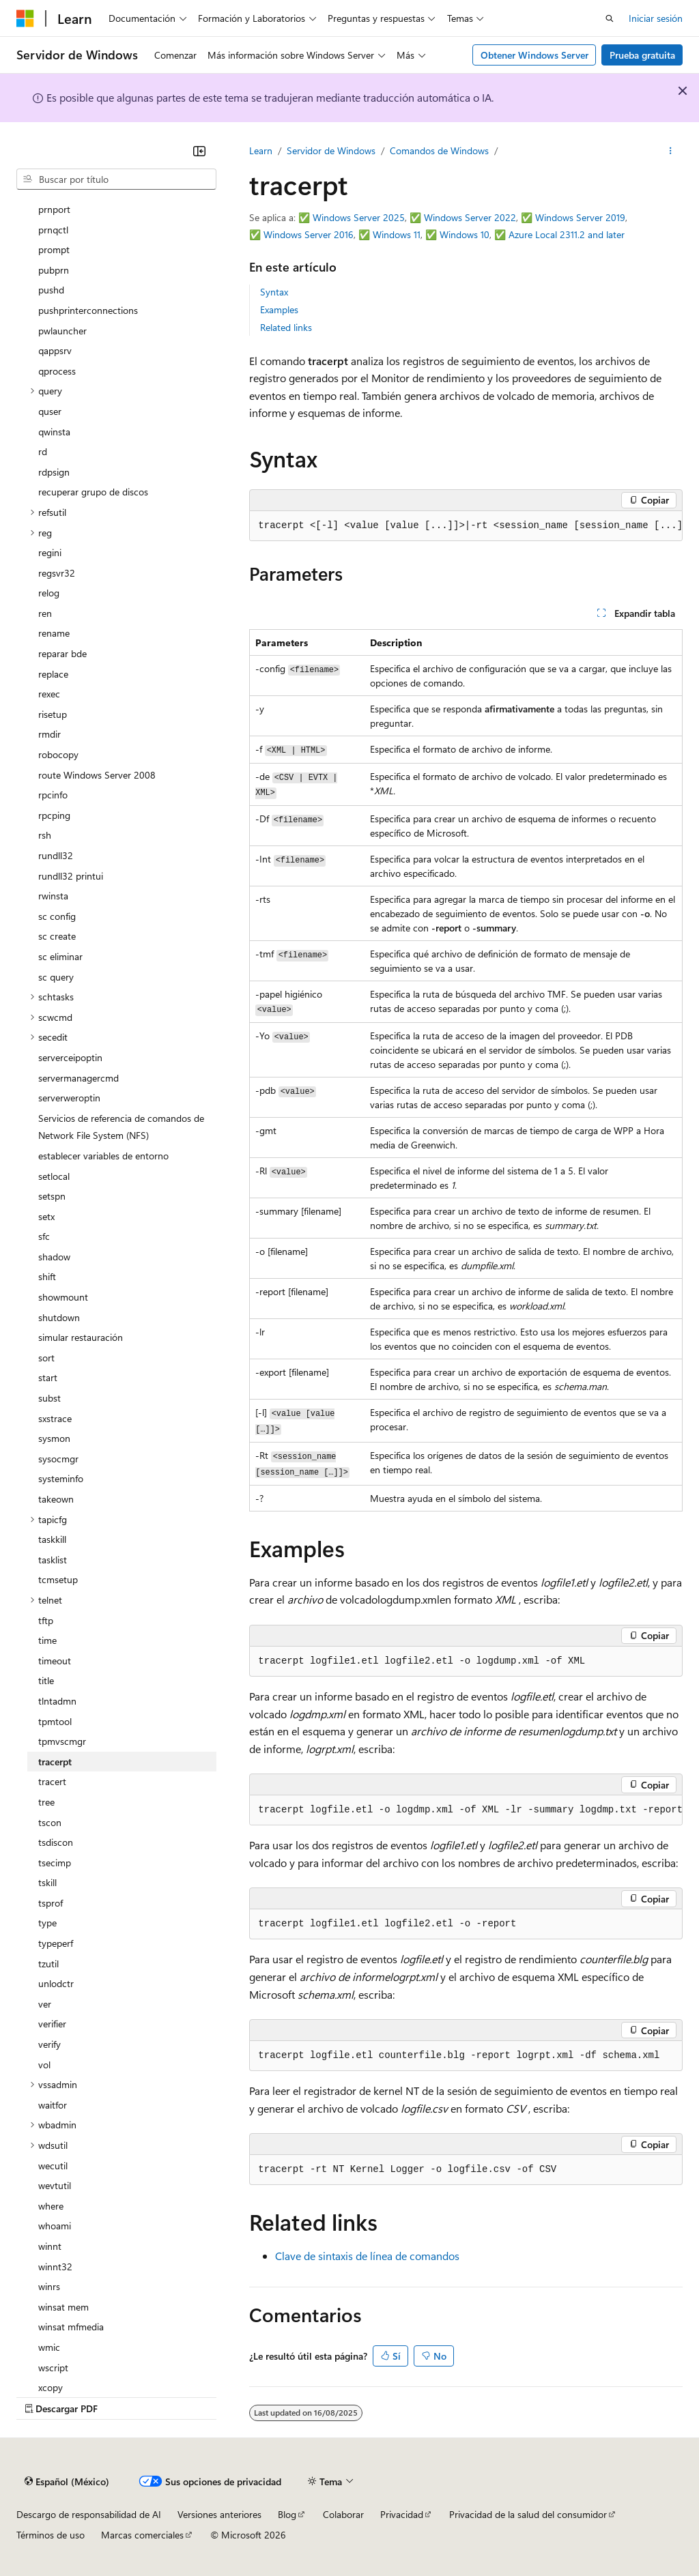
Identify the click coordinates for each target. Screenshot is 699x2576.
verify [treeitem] (49, 2044)
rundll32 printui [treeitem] (70, 875)
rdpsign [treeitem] (54, 471)
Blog (287, 2514)
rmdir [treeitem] (49, 733)
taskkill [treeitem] (52, 1539)
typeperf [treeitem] (55, 1943)
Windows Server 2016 (308, 234)
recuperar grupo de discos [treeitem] (93, 491)
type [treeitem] (47, 1922)
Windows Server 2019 (580, 217)
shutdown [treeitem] (59, 1317)
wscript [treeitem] (53, 2367)
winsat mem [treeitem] (63, 2306)
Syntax (274, 291)
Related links (286, 327)
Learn (260, 150)
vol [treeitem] (44, 2064)
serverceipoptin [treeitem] (70, 1057)
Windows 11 (396, 234)
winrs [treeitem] (49, 2286)
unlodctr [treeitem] (56, 1983)
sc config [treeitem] (57, 916)
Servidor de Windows (331, 150)
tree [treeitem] (46, 1801)
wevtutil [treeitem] (54, 2185)
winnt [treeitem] (49, 2246)
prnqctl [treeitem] (53, 229)
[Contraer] (199, 151)
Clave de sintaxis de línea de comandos (367, 2255)
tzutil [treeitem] (48, 1963)
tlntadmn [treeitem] (57, 1700)
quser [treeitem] (49, 411)
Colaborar (343, 2514)
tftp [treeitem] (45, 1620)
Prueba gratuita (642, 54)
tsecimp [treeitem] (54, 1862)
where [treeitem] (50, 2205)
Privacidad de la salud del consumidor (528, 2514)
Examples (279, 309)
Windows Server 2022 (470, 217)
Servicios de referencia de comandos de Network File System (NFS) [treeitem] (121, 1127)
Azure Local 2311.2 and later (567, 234)
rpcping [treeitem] (54, 815)
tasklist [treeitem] (52, 1559)
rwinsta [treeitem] (53, 895)
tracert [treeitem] (52, 1781)
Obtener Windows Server (534, 54)
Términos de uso (50, 2534)
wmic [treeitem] (49, 2347)
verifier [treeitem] (52, 2023)
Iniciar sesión (656, 18)
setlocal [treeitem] (54, 1176)
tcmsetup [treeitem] (58, 1579)
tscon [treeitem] (49, 1822)
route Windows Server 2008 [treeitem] (97, 774)
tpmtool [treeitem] (55, 1721)
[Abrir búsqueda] (609, 18)
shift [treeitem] (47, 1276)
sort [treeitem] (46, 1357)
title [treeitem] (46, 1680)
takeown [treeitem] (56, 1498)
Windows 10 (464, 234)
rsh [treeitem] (44, 834)
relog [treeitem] (48, 592)
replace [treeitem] (53, 673)
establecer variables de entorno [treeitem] (103, 1155)
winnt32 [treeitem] (55, 2266)
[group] (466, 526)
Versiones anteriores (219, 2514)
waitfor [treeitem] (52, 2104)
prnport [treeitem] (54, 209)
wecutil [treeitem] (53, 2165)
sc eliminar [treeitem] (60, 956)
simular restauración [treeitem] (80, 1337)
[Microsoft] (25, 18)
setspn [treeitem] (52, 1195)
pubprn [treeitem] (53, 269)
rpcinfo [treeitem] (53, 794)
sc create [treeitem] (57, 935)
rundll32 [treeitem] (55, 855)
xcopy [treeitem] (50, 2387)
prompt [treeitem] (54, 249)
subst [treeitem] (49, 1397)
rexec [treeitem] (49, 693)
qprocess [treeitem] (57, 370)
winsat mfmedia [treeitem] (71, 2326)
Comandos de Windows (439, 150)
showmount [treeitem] (63, 1296)
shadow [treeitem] (54, 1256)
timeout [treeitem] (54, 1660)
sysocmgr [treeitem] (58, 1458)
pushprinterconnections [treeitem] (88, 310)
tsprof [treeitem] (50, 1902)
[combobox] (116, 179)
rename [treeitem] (54, 632)
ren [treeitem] (45, 613)
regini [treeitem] (49, 552)
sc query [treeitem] (56, 976)
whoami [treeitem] (54, 2225)
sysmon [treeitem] (54, 1438)
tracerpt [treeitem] (55, 1761)
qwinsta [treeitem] (54, 431)
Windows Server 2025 (359, 217)
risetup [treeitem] (52, 714)
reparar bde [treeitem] (62, 653)
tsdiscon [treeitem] (55, 1842)
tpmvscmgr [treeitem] (62, 1741)
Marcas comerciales (142, 2534)
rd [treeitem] (42, 451)
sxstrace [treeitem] (55, 1418)
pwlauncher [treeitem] (62, 330)
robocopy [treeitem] (58, 754)
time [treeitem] (47, 1640)
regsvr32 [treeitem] (56, 572)
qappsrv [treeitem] (55, 350)
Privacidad (401, 2514)
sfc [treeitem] (44, 1236)
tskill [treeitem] (47, 1882)
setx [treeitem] (46, 1216)
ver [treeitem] (44, 2003)
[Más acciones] (671, 151)
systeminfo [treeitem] (60, 1478)
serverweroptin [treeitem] (69, 1097)
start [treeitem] (47, 1377)
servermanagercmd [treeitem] (78, 1077)
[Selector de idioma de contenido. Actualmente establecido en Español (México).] (66, 2482)
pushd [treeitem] (51, 289)
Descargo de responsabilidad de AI (88, 2514)
